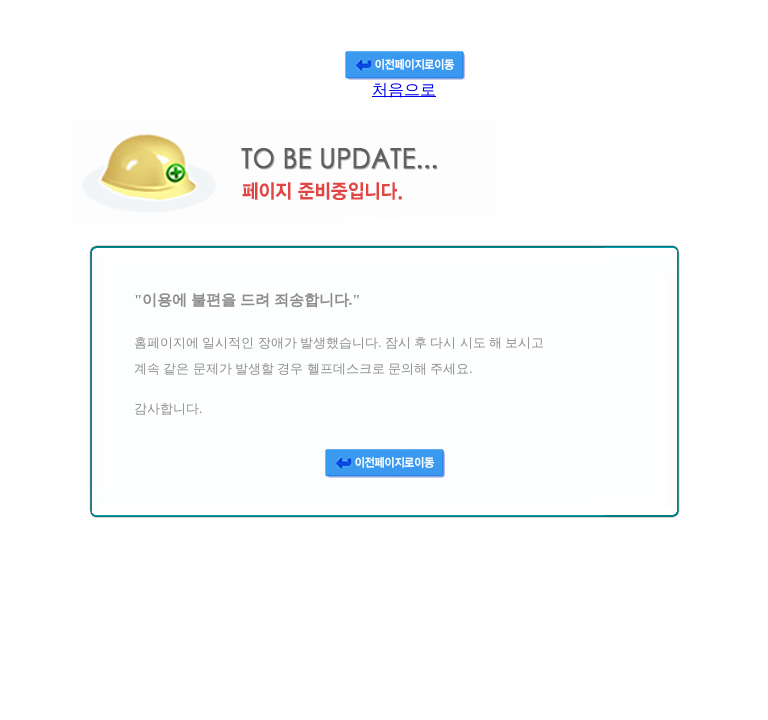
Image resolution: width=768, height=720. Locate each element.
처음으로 (404, 89)
